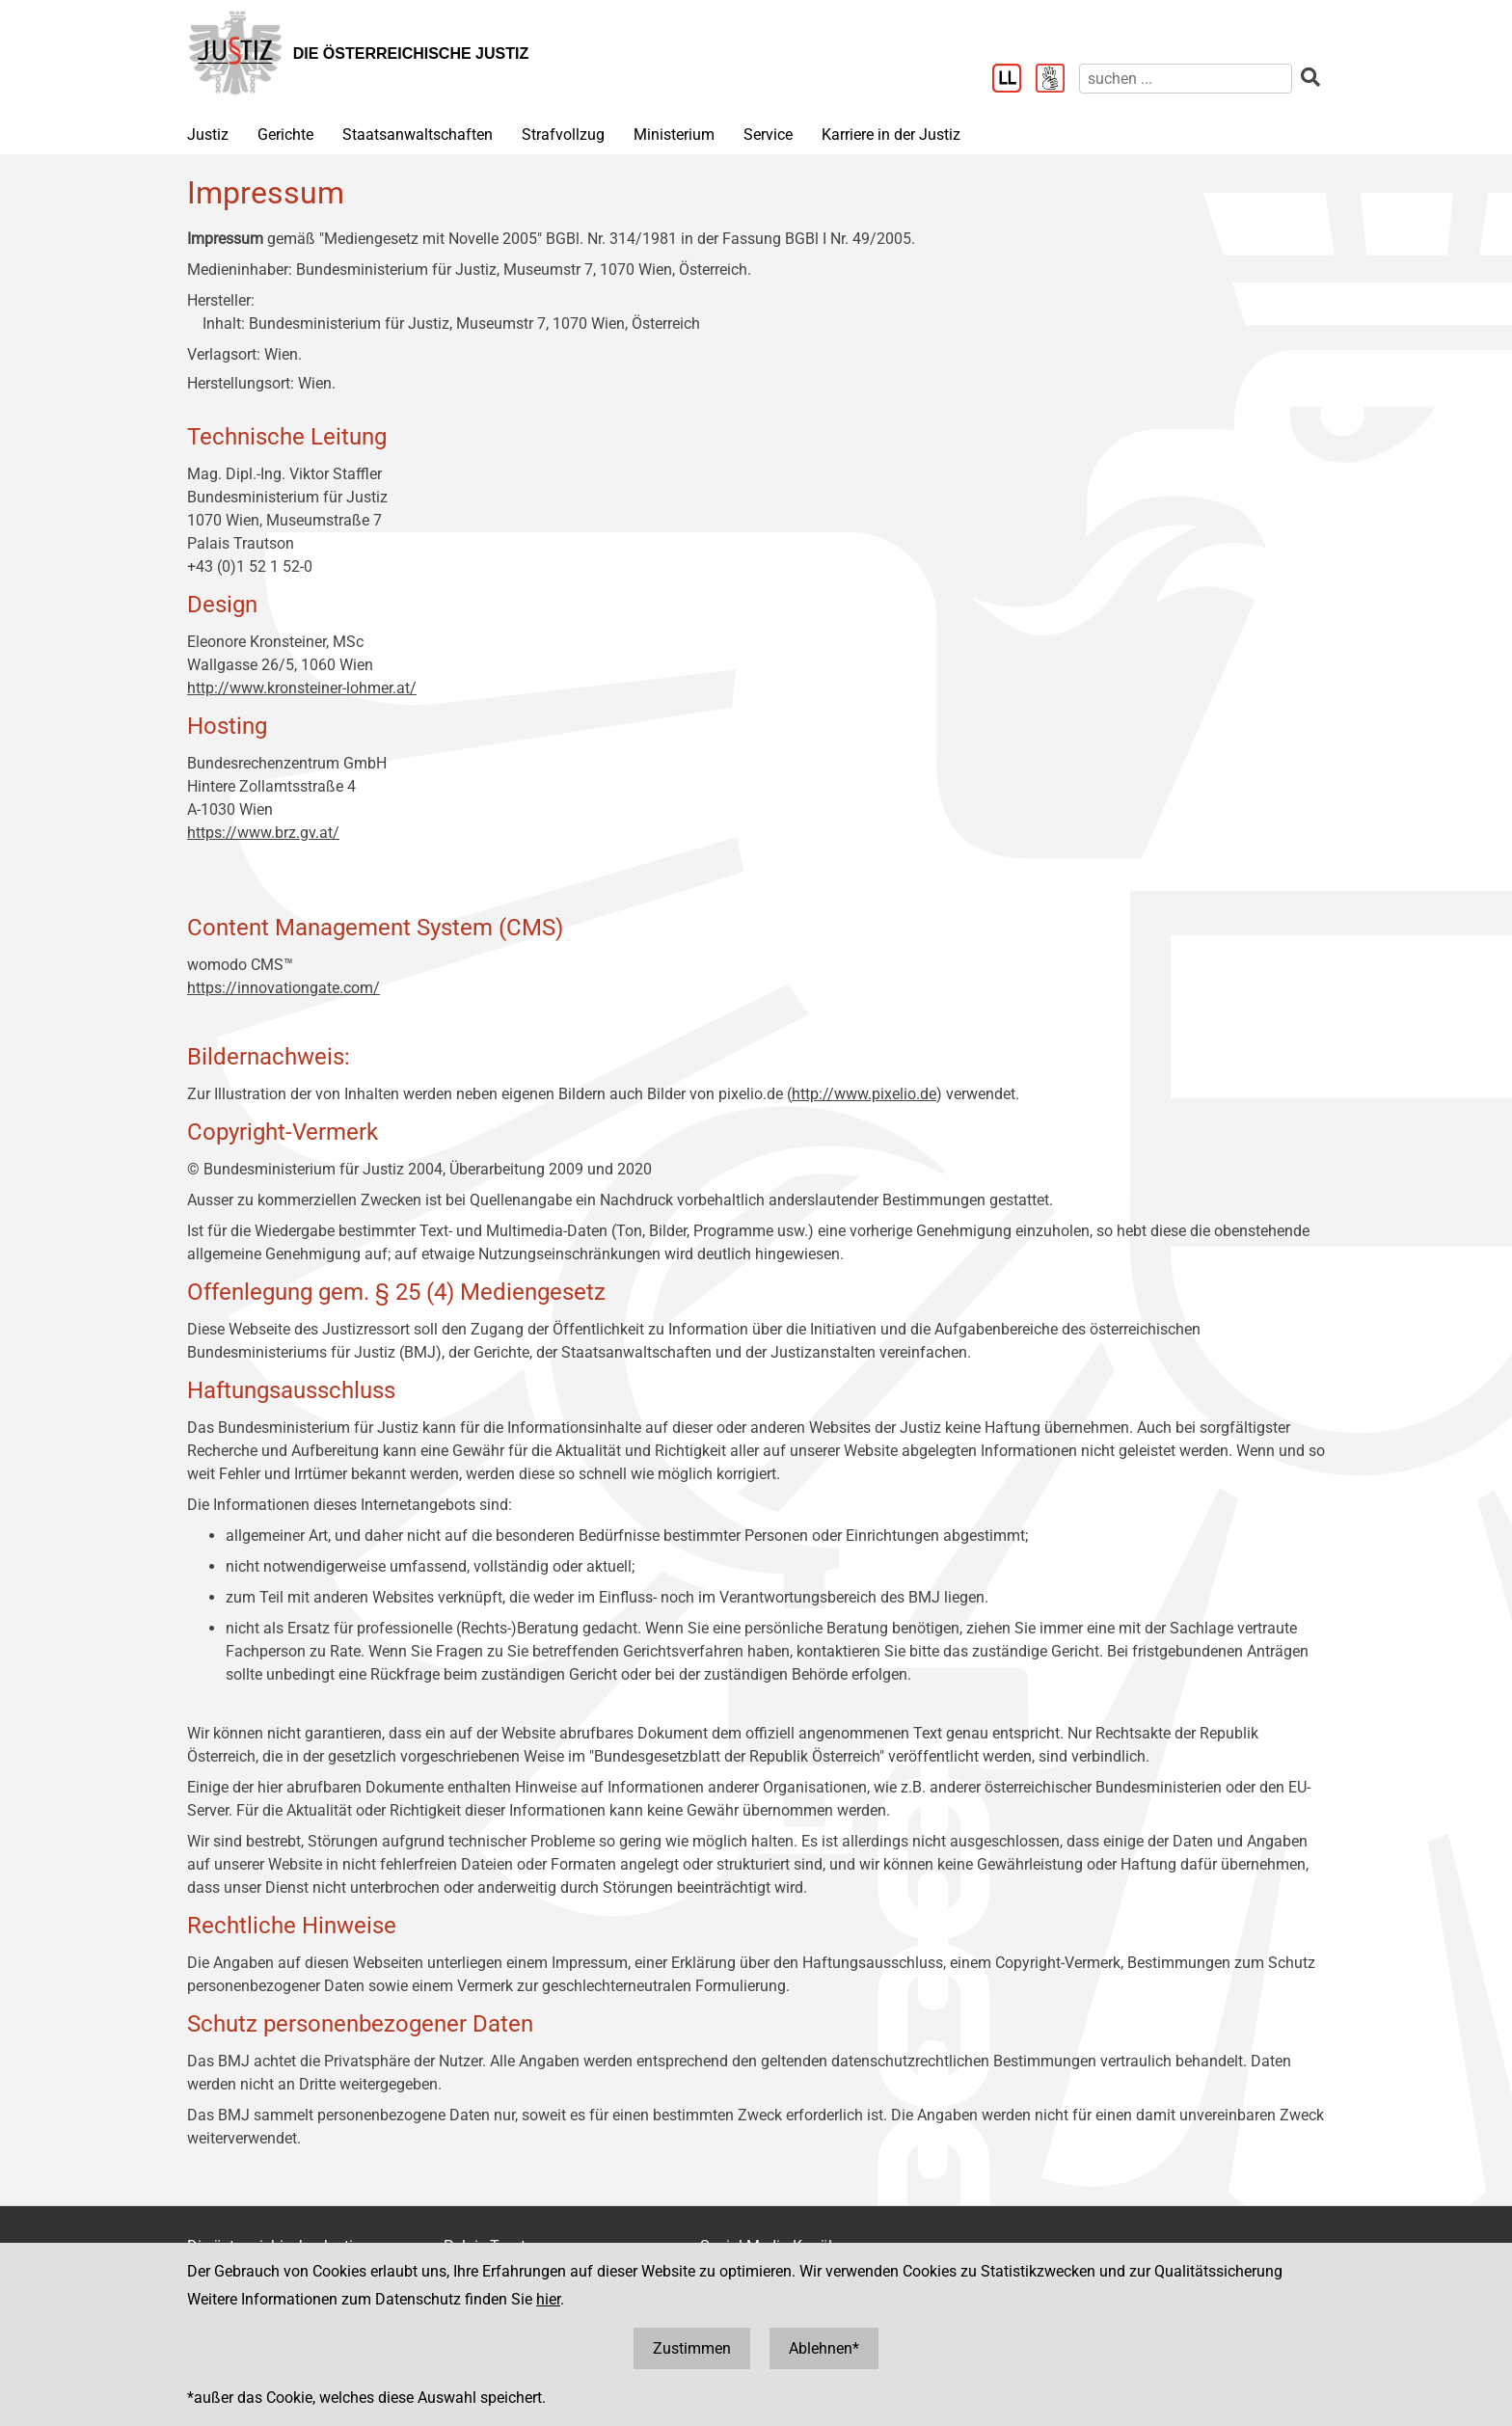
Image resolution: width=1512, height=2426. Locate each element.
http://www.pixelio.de (864, 1094)
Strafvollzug (563, 134)
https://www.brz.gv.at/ (263, 832)
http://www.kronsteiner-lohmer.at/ (302, 688)
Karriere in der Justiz (891, 134)
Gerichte (285, 134)
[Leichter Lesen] (1014, 80)
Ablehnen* (824, 2348)
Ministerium (674, 134)
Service (768, 134)
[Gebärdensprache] (1057, 80)
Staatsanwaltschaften (417, 134)
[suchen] (1185, 79)
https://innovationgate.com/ (283, 988)
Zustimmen (692, 2348)
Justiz (208, 134)
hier (548, 2299)
